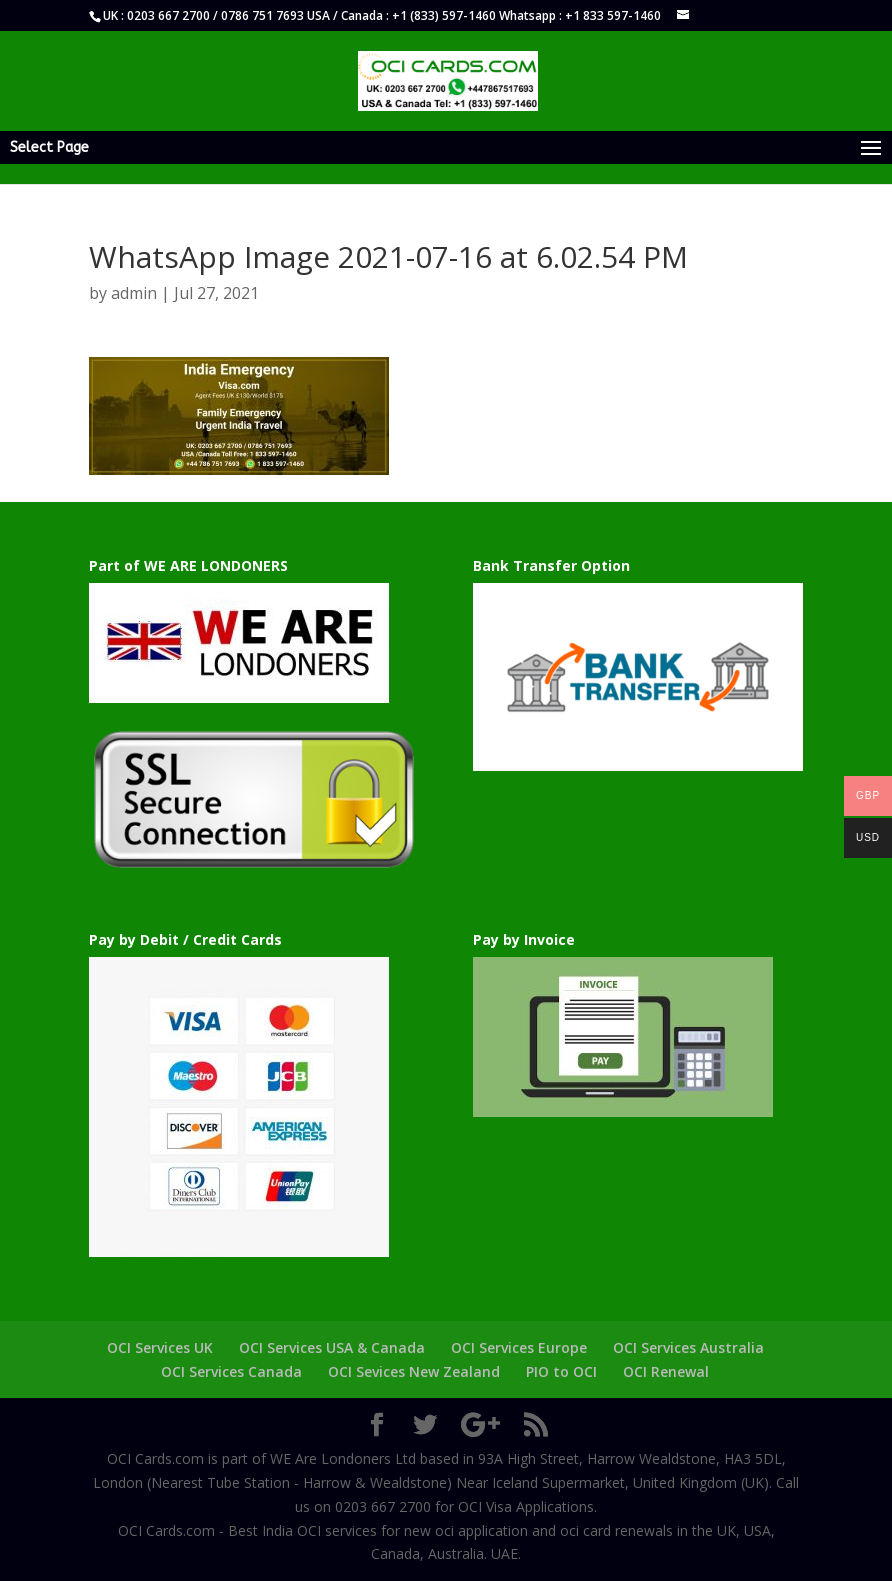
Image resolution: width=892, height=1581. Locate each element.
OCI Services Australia (688, 1347)
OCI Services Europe (519, 1347)
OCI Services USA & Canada (332, 1347)
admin (134, 293)
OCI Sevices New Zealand (414, 1371)
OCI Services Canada (231, 1371)
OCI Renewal (666, 1371)
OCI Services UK (160, 1347)
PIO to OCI (561, 1371)
